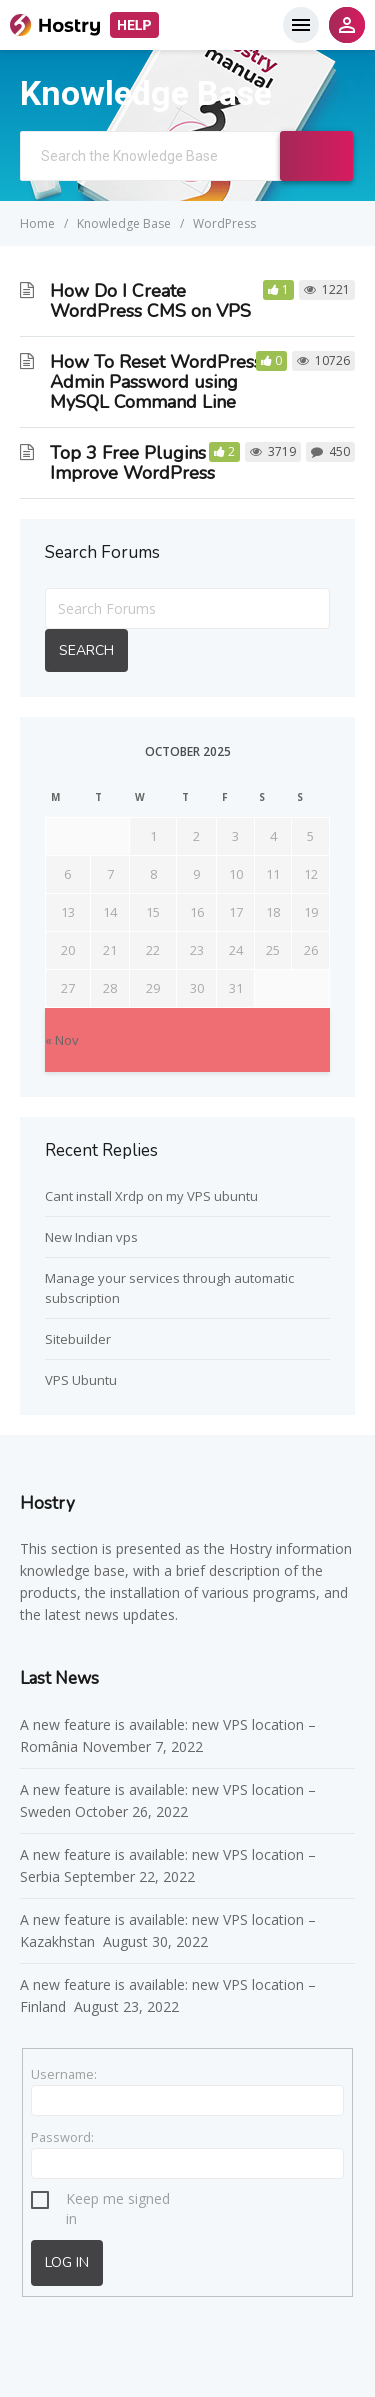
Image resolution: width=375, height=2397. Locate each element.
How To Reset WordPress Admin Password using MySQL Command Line (156, 382)
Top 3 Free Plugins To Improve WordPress (140, 463)
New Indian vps (91, 1237)
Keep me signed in (118, 2201)
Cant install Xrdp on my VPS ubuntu (151, 1196)
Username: (64, 2074)
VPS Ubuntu (81, 1380)
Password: (62, 2137)
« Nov (62, 1040)
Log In (67, 2262)
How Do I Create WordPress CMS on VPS (150, 301)
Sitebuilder (78, 1339)
